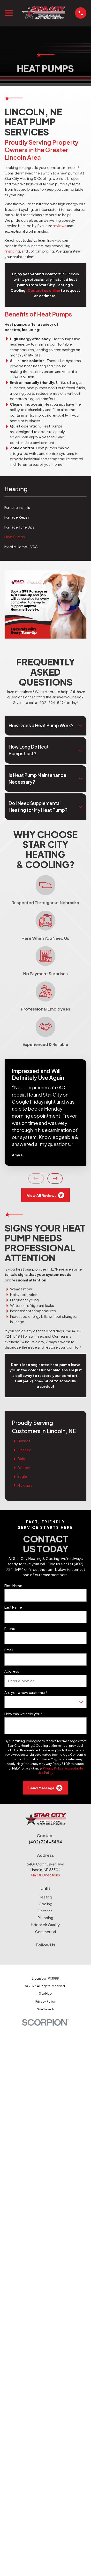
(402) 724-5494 (45, 1841)
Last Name (13, 1607)
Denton (23, 1467)
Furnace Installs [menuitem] (17, 507)
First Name (13, 1585)
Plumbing (45, 1917)
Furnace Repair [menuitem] (17, 517)
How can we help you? (23, 1714)
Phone (9, 1628)
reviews (59, 225)
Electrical (45, 1910)
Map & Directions (45, 1875)
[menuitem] (45, 1993)
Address (11, 1671)
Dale (21, 1458)
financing (12, 251)
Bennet (23, 1440)
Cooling (45, 1903)
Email (8, 1650)
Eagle (22, 1476)
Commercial (45, 1931)
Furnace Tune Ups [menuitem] (19, 527)
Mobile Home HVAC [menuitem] (21, 546)
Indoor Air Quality (45, 1924)
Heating (45, 1897)
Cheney (24, 1449)
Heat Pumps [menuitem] (14, 536)
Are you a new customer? (25, 1692)
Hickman (24, 1485)
